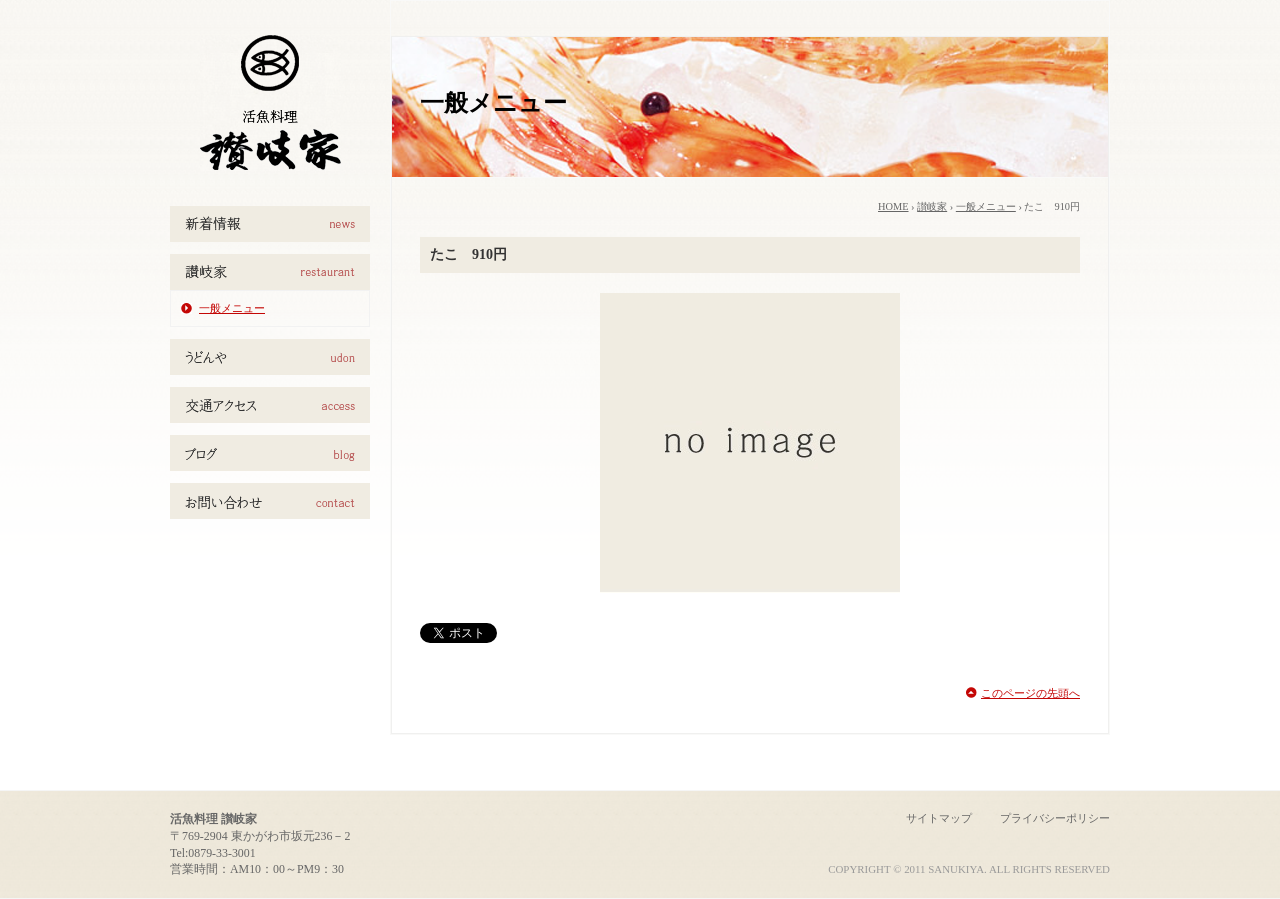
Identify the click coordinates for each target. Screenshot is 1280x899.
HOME (893, 206)
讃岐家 (932, 206)
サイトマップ (939, 818)
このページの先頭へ (1030, 693)
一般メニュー (232, 308)
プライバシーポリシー (1055, 818)
